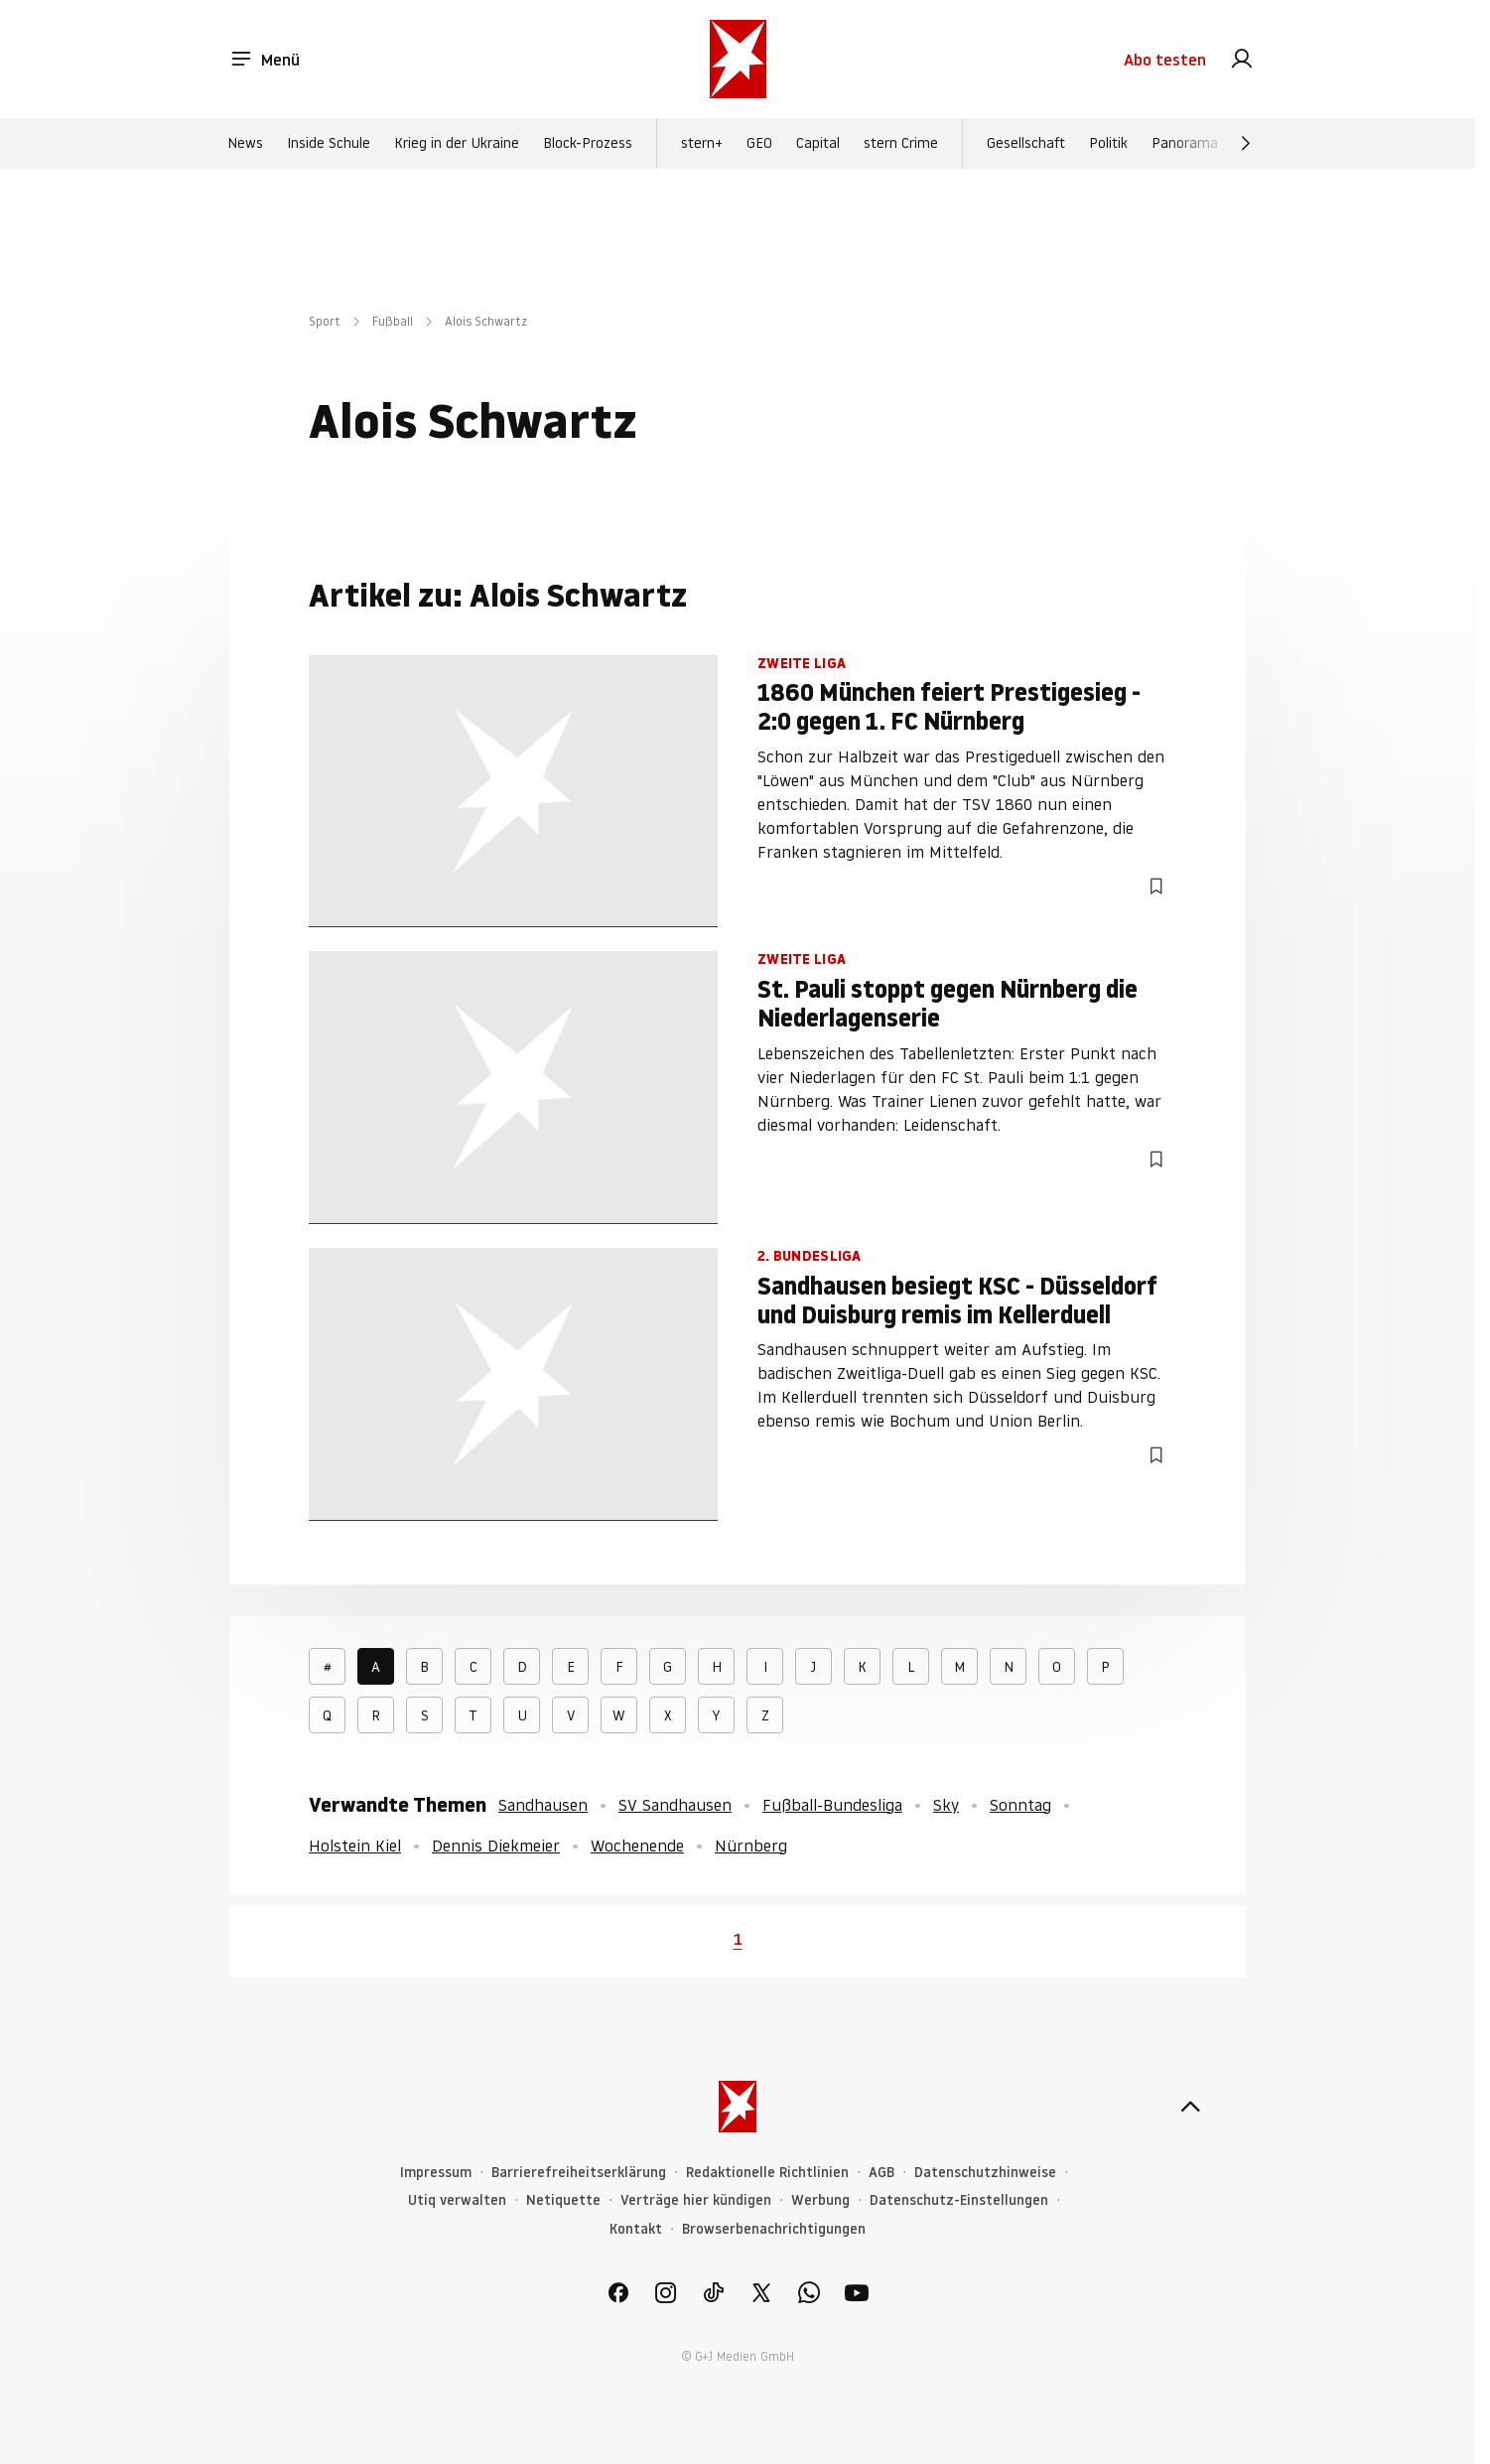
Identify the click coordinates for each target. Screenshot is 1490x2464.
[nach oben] (1190, 2106)
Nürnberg (751, 1845)
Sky (946, 1805)
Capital (818, 143)
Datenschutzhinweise (985, 2172)
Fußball (392, 321)
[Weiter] (1246, 143)
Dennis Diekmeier (496, 1845)
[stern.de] (738, 59)
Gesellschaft (1026, 143)
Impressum (436, 2172)
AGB (881, 2172)
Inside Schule (328, 143)
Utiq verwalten (457, 2200)
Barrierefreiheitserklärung (578, 2172)
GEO (759, 143)
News (245, 143)
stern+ (702, 143)
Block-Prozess (587, 143)
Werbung (820, 2200)
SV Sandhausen (675, 1805)
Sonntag (1020, 1805)
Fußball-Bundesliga (832, 1805)
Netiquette (563, 2200)
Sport (324, 321)
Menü (264, 59)
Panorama (1184, 143)
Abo (1165, 59)
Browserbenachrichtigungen (774, 2229)
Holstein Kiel (355, 1845)
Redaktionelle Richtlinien (767, 2172)
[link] (1242, 59)
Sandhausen (543, 1805)
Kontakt (636, 2229)
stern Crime (901, 143)
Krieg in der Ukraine (456, 143)
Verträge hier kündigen (695, 2200)
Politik (1108, 143)
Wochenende (637, 1845)
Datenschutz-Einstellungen (959, 2200)
